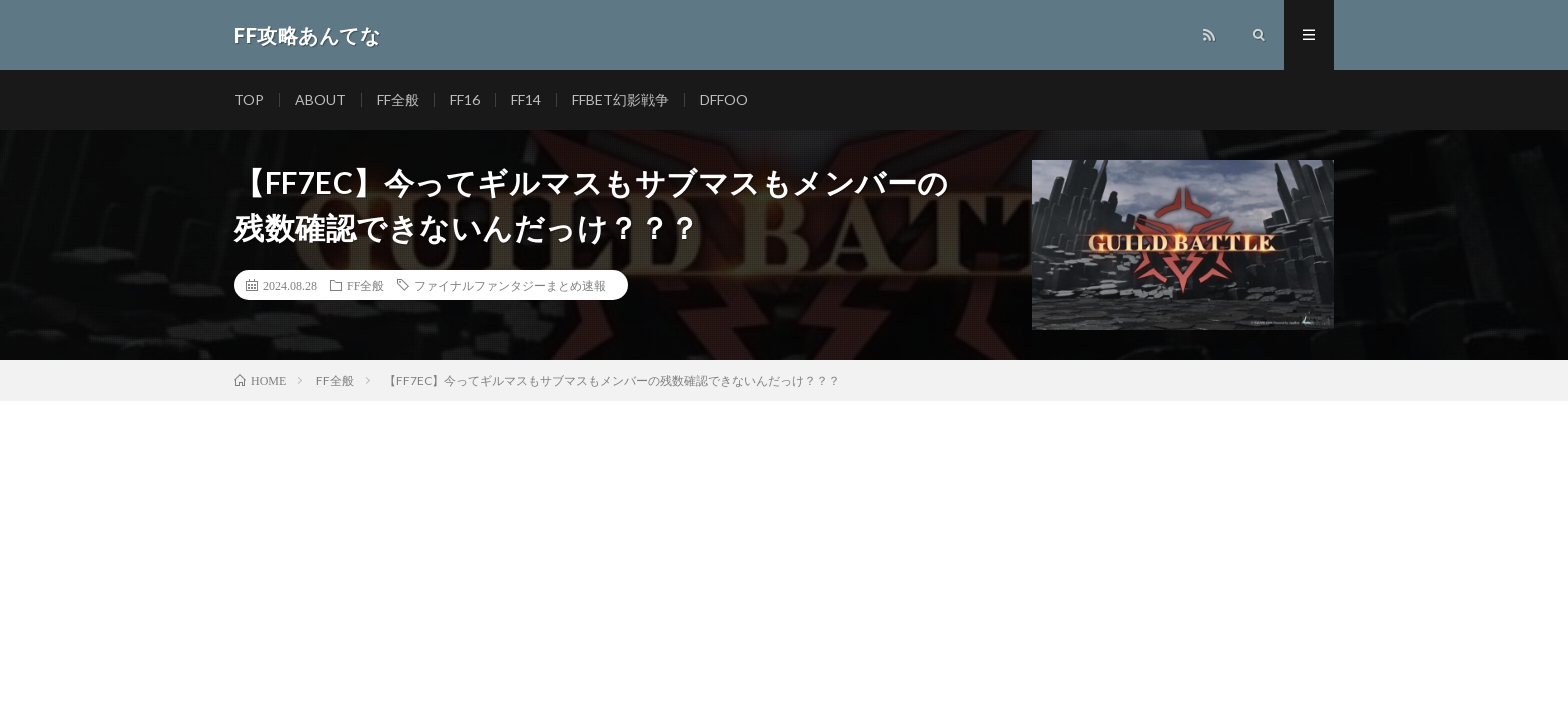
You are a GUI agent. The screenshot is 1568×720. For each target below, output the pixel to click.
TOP (249, 99)
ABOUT (320, 99)
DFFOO (724, 99)
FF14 (526, 99)
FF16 (465, 99)
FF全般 (398, 99)
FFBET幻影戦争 (620, 99)
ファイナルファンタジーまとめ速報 (510, 285)
